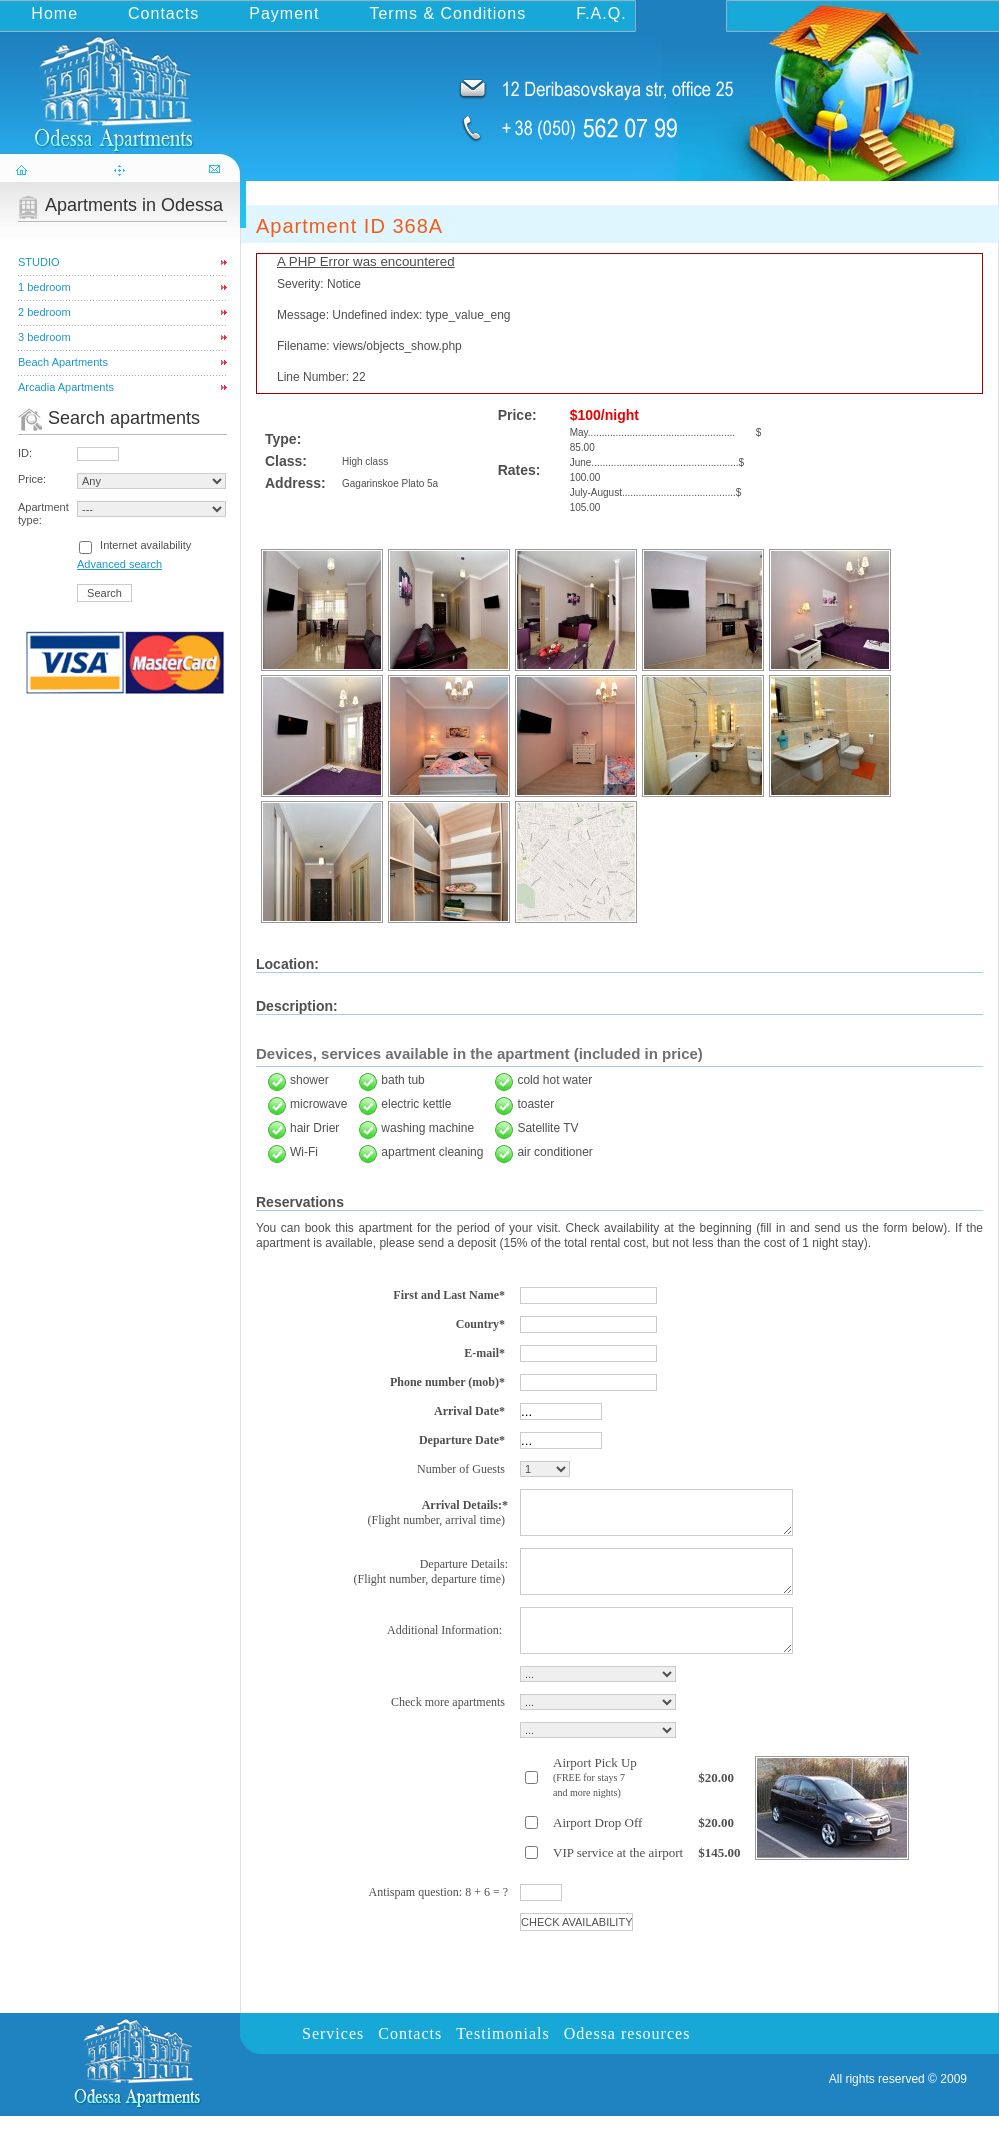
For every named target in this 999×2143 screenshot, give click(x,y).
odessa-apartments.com (122, 83)
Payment (284, 13)
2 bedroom (44, 312)
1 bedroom (44, 287)
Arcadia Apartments (66, 387)
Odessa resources (627, 2060)
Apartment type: (43, 513)
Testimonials (503, 2060)
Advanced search (119, 564)
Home (54, 13)
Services (333, 2060)
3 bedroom (44, 337)
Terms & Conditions (447, 13)
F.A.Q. (601, 13)
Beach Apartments (63, 362)
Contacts (163, 13)
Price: (32, 479)
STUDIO (39, 262)
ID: (25, 453)
